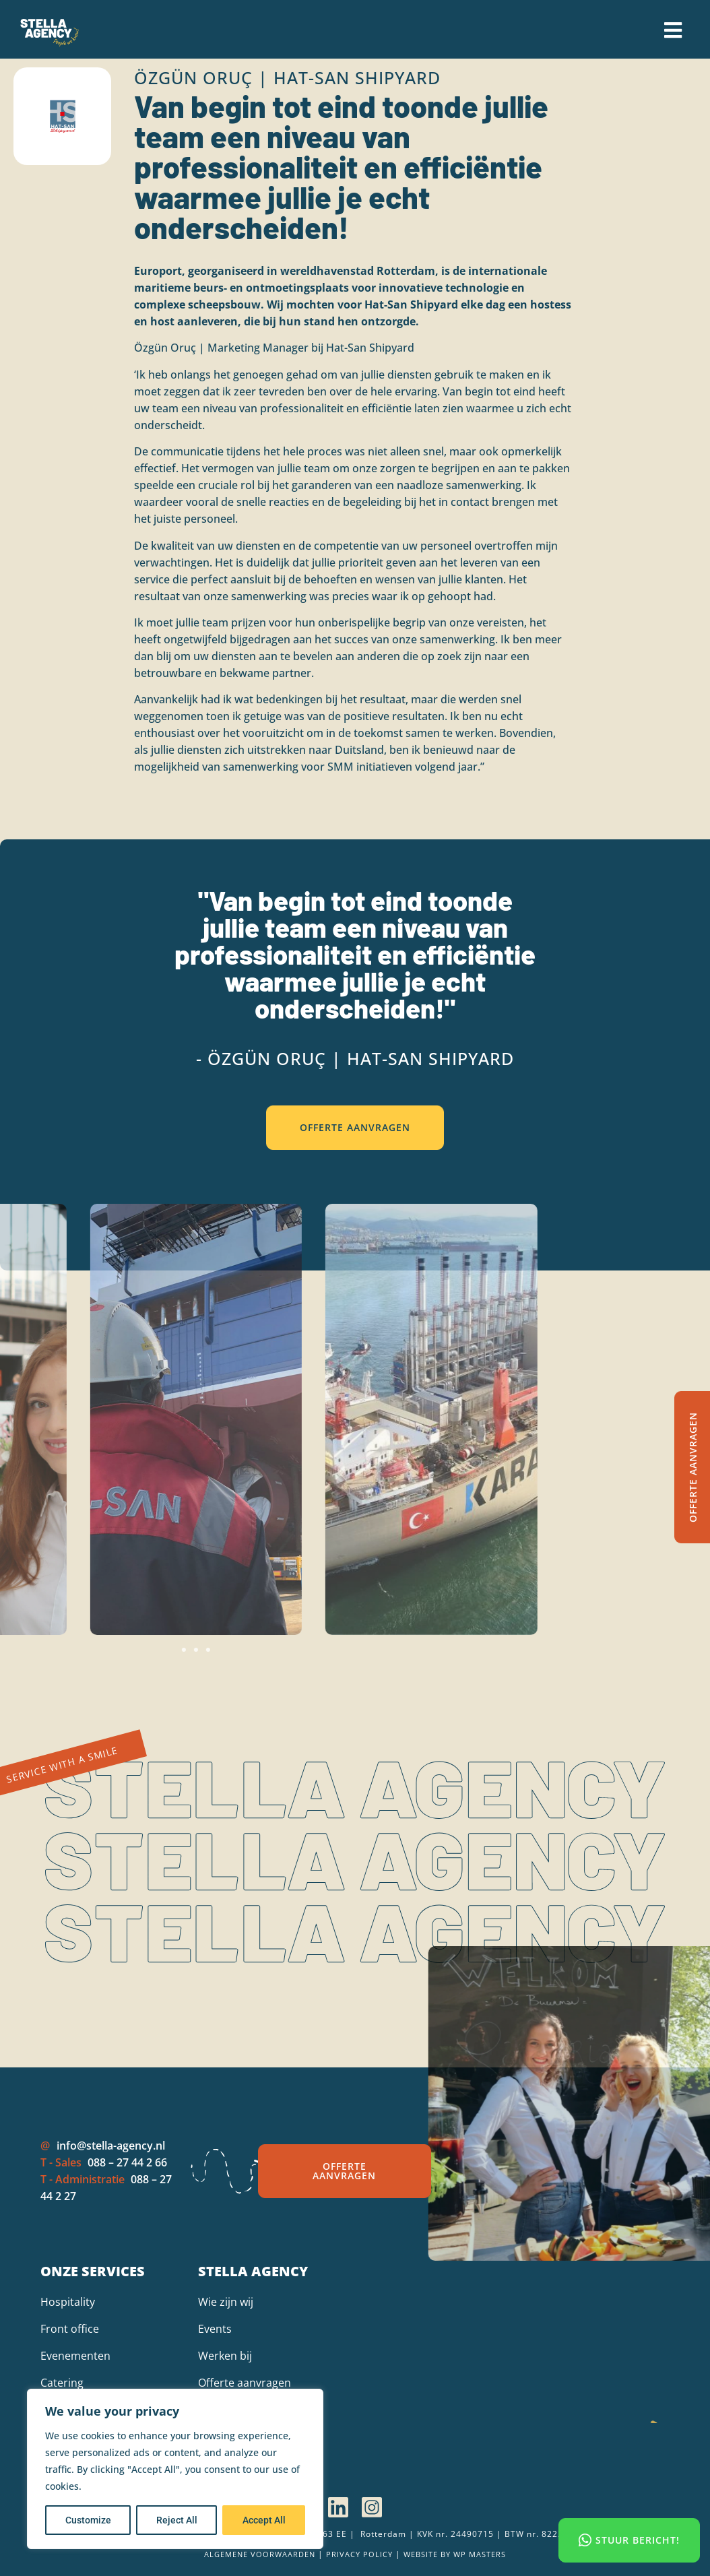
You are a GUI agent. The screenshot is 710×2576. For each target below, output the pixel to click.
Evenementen (75, 2355)
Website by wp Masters (455, 2554)
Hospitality (67, 2301)
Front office (69, 2328)
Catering (62, 2382)
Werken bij (225, 2355)
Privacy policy (359, 2554)
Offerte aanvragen (244, 2382)
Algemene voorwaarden (259, 2554)
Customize (88, 2520)
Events (215, 2328)
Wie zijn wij (225, 2301)
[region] (175, 2469)
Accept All (264, 2520)
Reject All (176, 2520)
